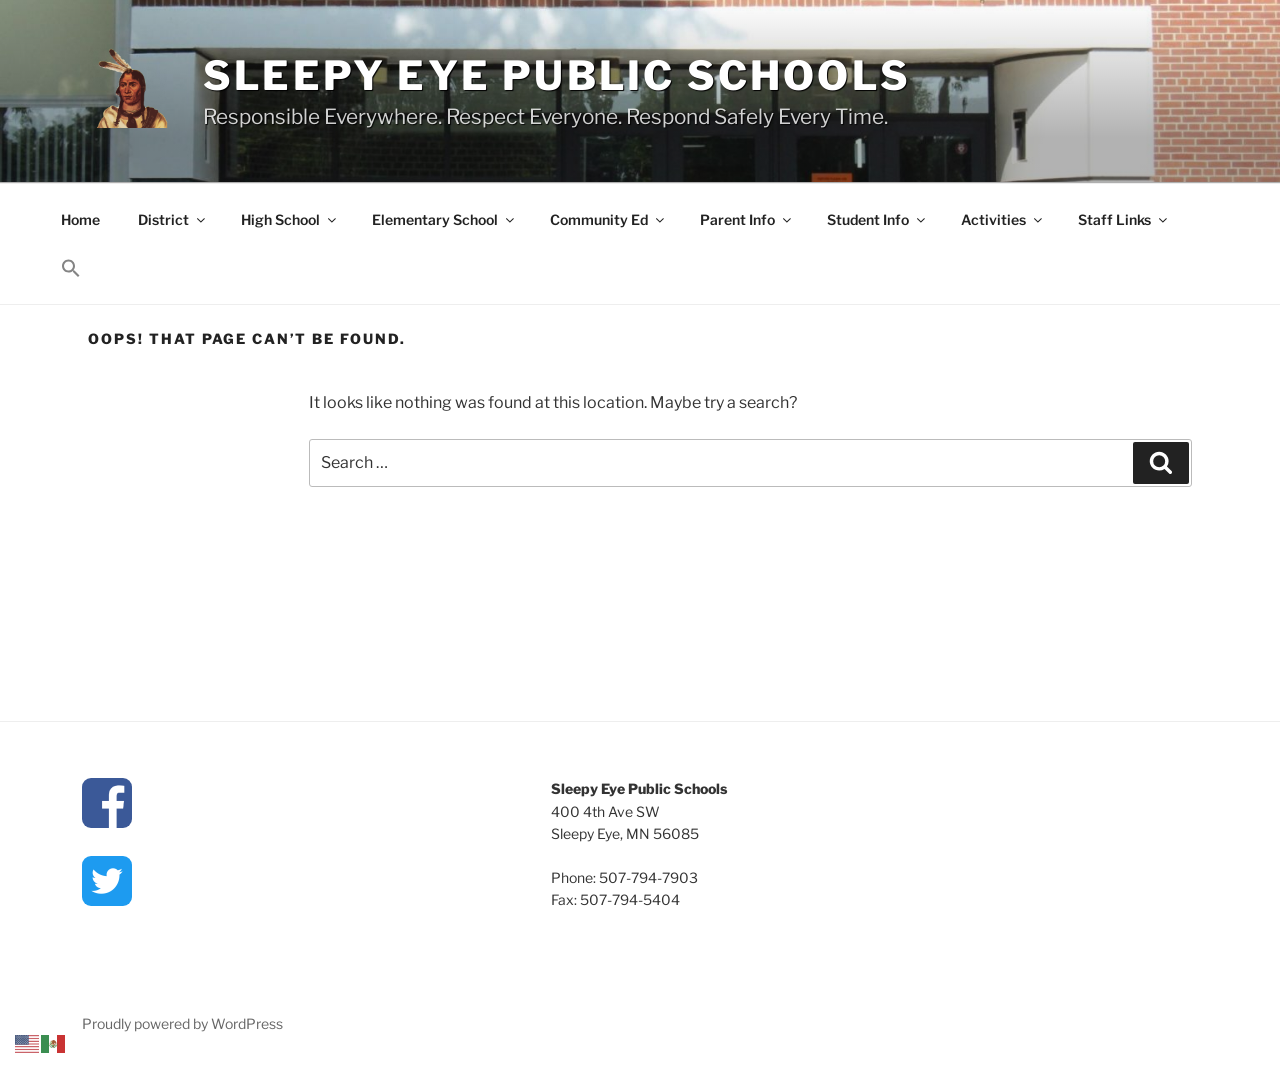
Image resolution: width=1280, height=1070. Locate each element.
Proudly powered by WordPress (182, 1023)
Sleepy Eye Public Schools (557, 75)
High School (290, 219)
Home (80, 219)
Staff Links (1124, 219)
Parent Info (747, 219)
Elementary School (444, 219)
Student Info (877, 219)
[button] (70, 269)
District (173, 219)
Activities (1003, 219)
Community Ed (608, 219)
